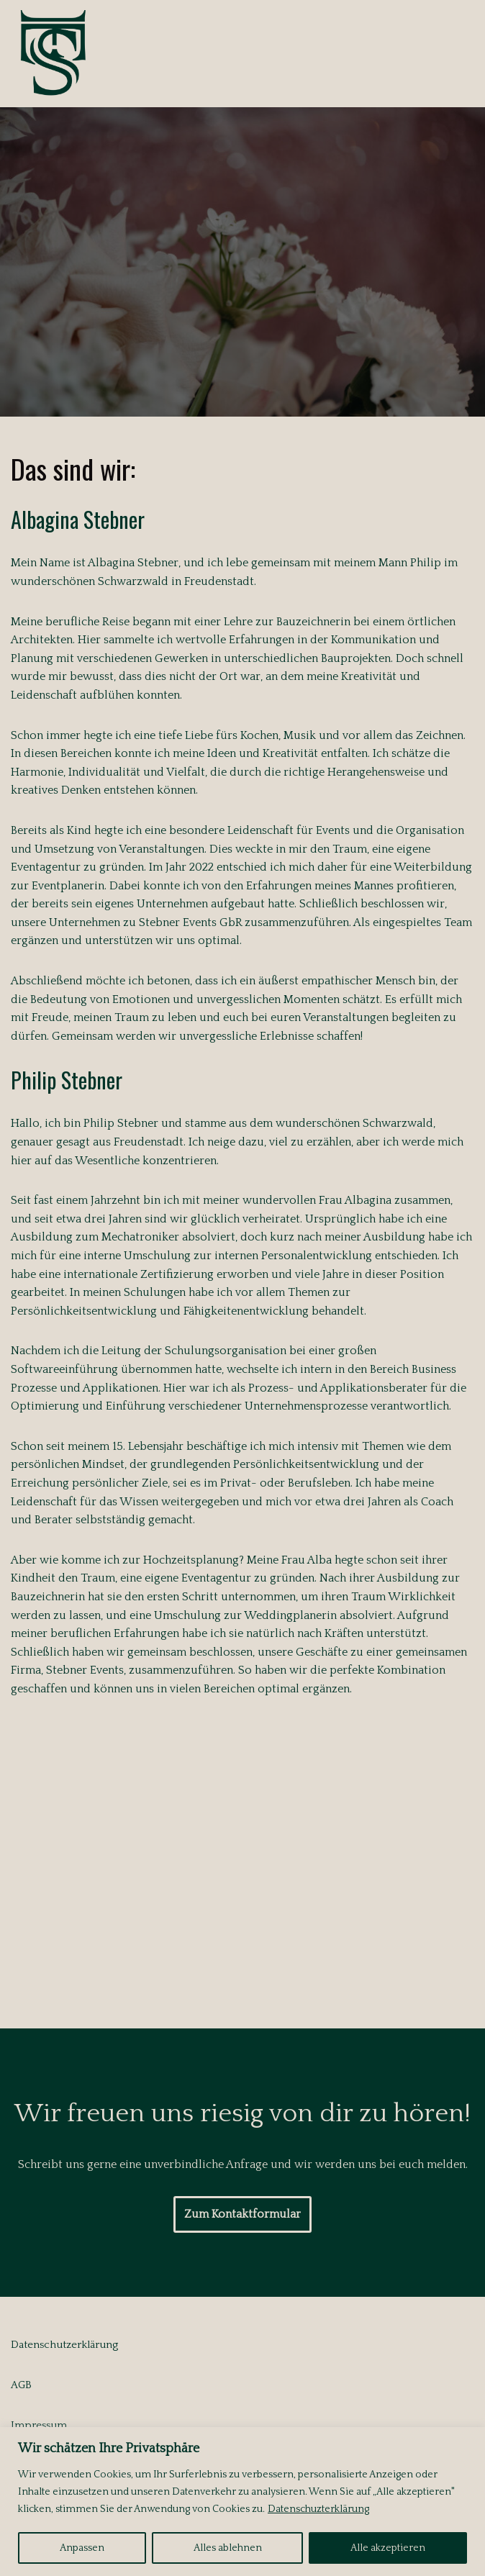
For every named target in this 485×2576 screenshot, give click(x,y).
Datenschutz (41, 2345)
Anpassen (82, 2548)
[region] (242, 2501)
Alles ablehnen (228, 2548)
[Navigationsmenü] (457, 53)
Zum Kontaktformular (242, 2214)
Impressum (39, 2425)
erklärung (94, 2345)
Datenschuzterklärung (318, 2509)
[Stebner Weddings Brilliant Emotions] (54, 53)
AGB (21, 2385)
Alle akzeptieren (387, 2548)
